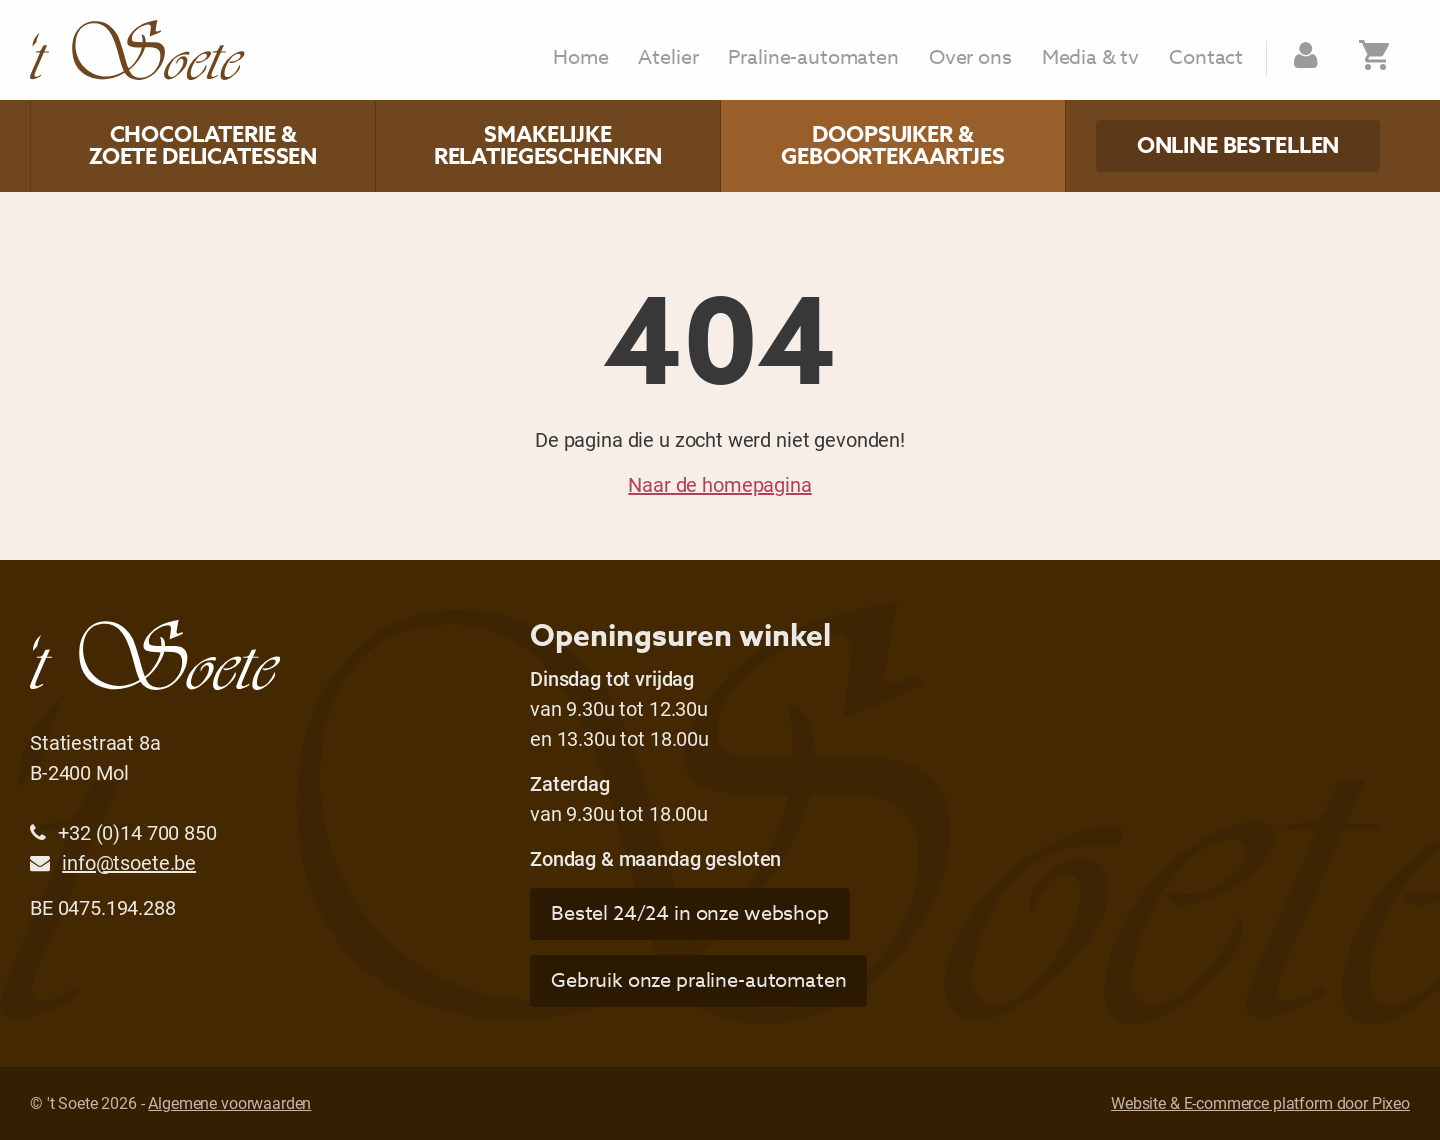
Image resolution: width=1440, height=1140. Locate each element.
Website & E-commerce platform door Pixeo (1260, 1102)
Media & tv (1091, 58)
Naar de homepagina (719, 484)
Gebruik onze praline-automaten (699, 980)
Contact (1206, 58)
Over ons (970, 58)
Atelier (668, 58)
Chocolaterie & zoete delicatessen (203, 146)
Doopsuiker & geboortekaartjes (893, 146)
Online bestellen (1238, 146)
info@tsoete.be (129, 862)
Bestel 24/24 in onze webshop (690, 913)
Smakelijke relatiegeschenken (548, 146)
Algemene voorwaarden (229, 1102)
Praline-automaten (813, 58)
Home (580, 58)
